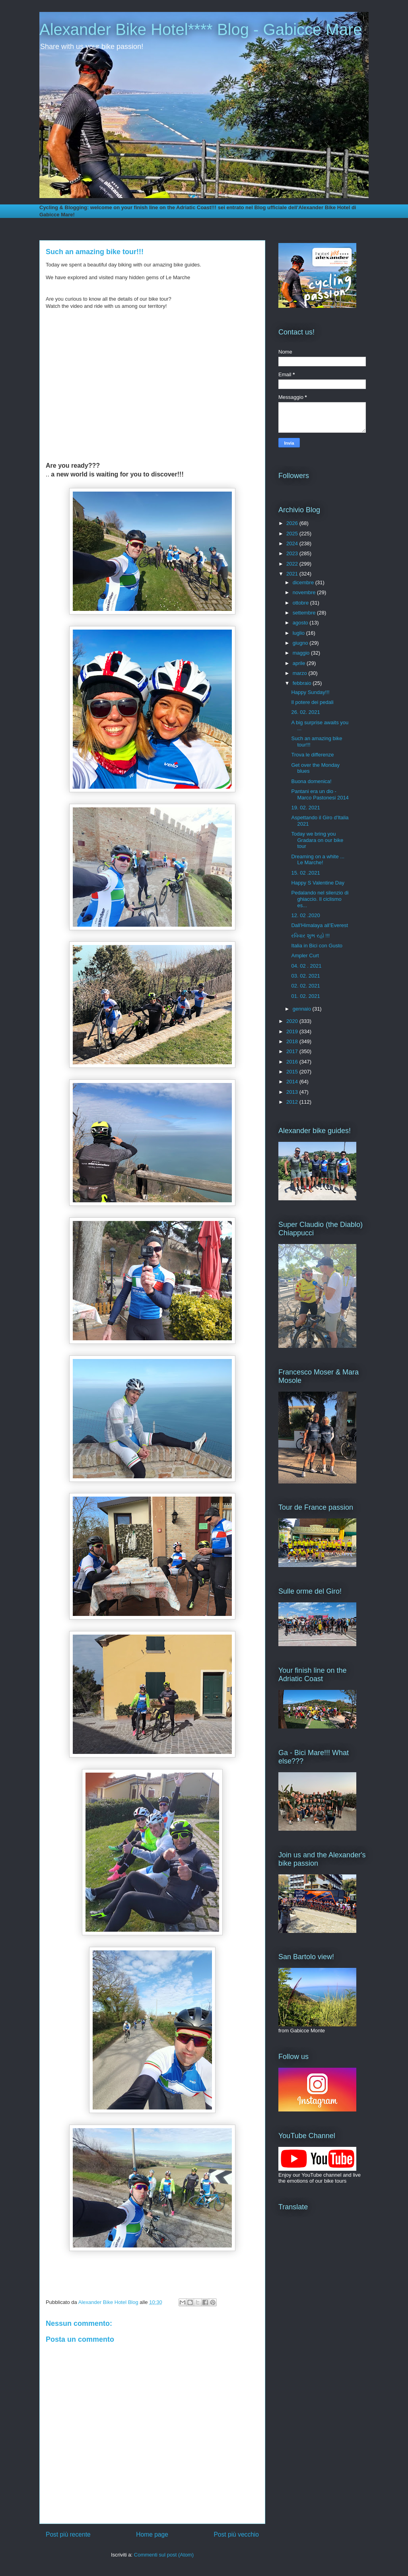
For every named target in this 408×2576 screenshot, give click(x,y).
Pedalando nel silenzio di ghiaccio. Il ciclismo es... (319, 899)
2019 (292, 1031)
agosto (301, 623)
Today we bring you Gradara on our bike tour (317, 840)
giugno (301, 643)
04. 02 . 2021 (306, 966)
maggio (302, 653)
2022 (292, 564)
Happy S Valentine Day (317, 883)
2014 (292, 1082)
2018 (292, 1041)
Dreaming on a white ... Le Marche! (317, 859)
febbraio (303, 683)
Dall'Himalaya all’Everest (319, 925)
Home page (152, 2534)
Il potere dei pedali (312, 702)
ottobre (301, 603)
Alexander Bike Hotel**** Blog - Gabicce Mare (200, 29)
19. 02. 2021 (305, 808)
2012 (292, 1102)
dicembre (304, 582)
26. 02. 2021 (305, 712)
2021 (292, 574)
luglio (299, 633)
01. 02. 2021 (305, 996)
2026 (292, 523)
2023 (292, 553)
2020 (292, 1021)
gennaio (303, 1009)
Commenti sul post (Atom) (164, 2555)
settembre (305, 613)
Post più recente (68, 2534)
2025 (292, 534)
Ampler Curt (305, 955)
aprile (300, 663)
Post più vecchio (236, 2534)
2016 (292, 1062)
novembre (305, 592)
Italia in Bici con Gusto (316, 946)
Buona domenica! (311, 781)
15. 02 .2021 (305, 873)
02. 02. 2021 (305, 986)
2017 (292, 1051)
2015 (292, 1072)
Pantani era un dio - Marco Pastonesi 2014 (319, 794)
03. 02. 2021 (305, 976)
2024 (292, 543)
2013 (292, 1092)
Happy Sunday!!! (310, 692)
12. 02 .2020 (305, 915)
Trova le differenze (312, 755)
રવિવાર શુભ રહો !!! (310, 936)
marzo (301, 673)
